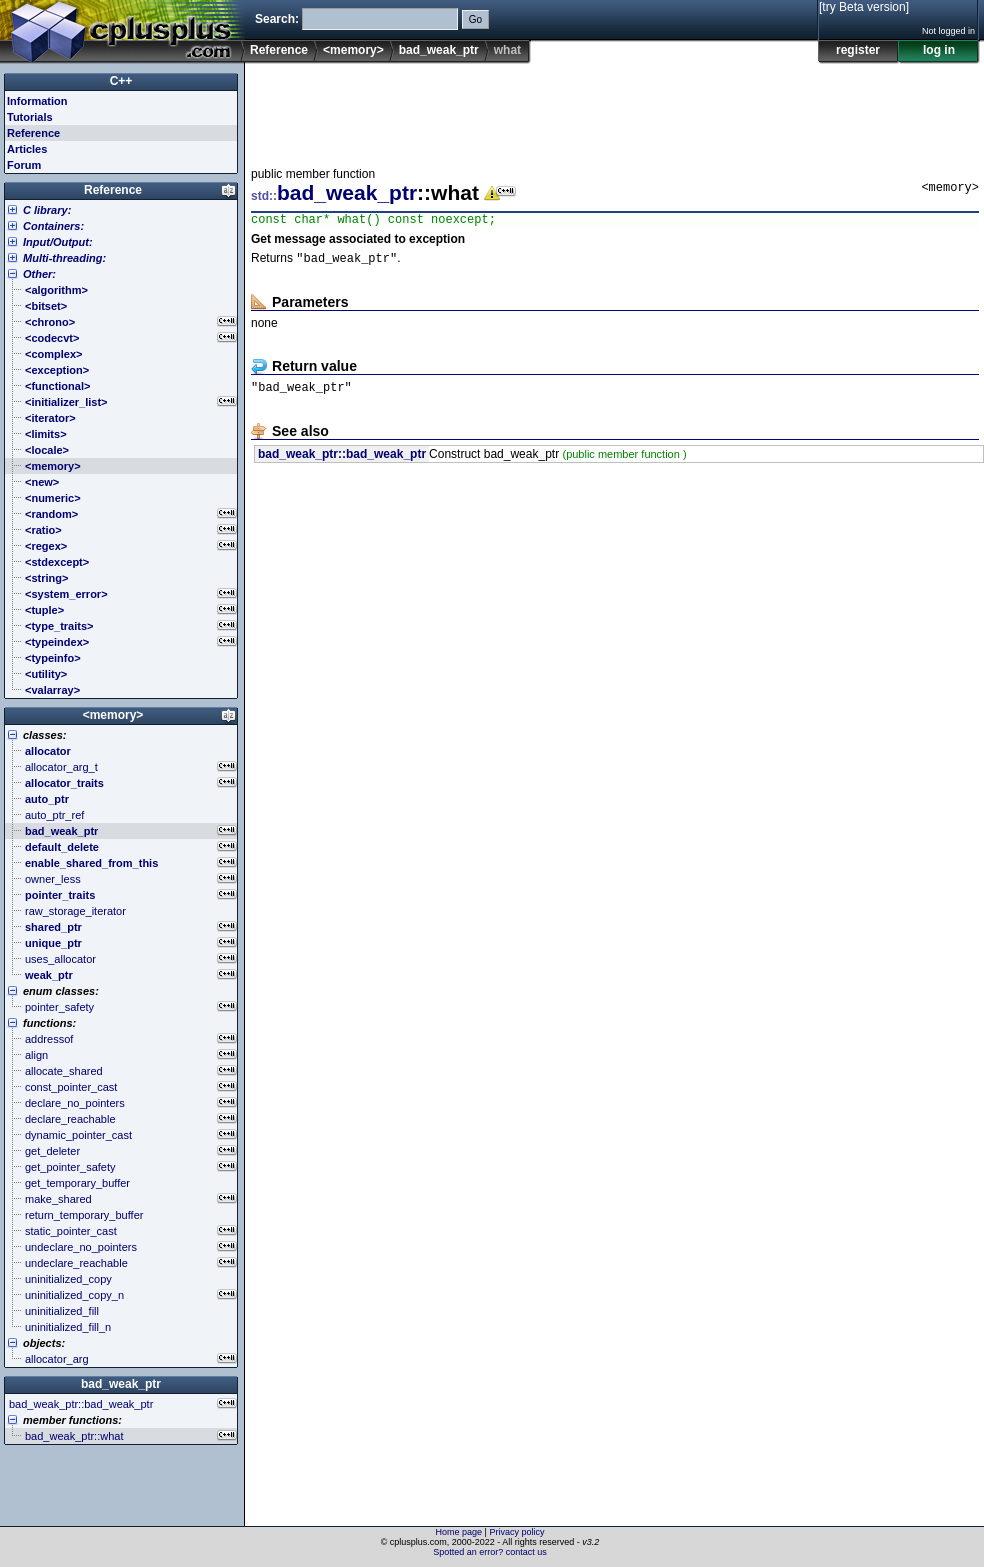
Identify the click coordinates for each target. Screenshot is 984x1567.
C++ (121, 81)
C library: (47, 210)
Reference (279, 50)
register (858, 50)
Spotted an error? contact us (490, 1552)
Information (37, 101)
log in (939, 50)
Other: (39, 274)
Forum (24, 165)
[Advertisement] (615, 109)
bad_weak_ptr (439, 50)
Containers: (53, 226)
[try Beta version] (864, 7)
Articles (27, 149)
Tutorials (30, 117)
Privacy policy (516, 1532)
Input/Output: (58, 242)
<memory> (353, 50)
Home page (459, 1532)
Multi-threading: (64, 258)
